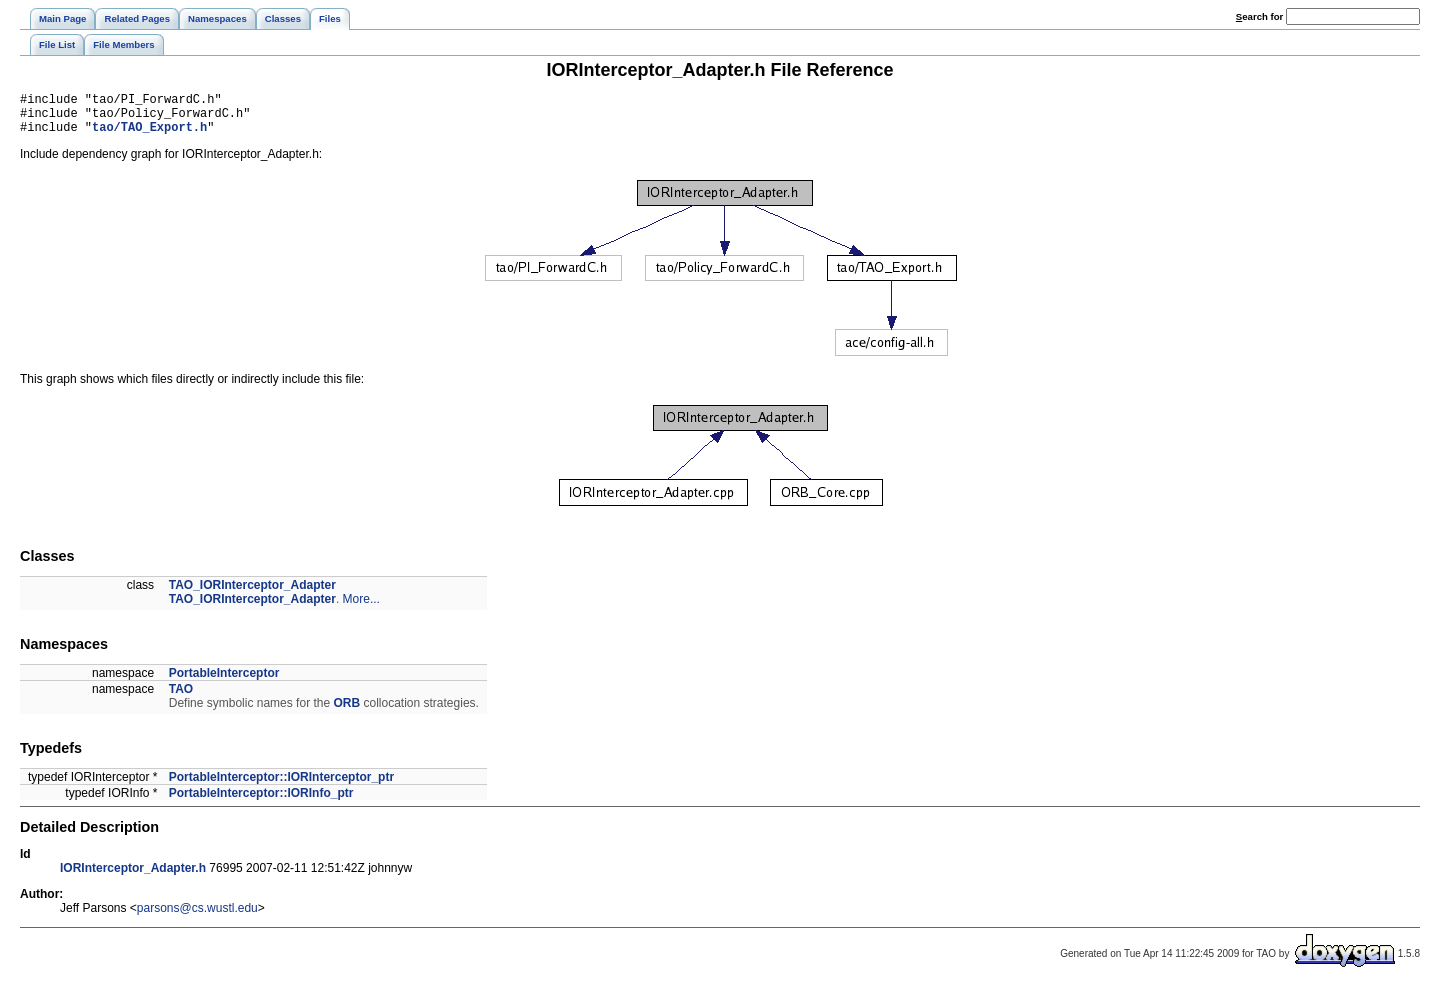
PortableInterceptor (224, 682)
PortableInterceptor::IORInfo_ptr (261, 802)
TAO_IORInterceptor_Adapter (252, 594)
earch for (1259, 16)
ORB (346, 712)
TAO (181, 698)
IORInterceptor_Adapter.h (133, 877)
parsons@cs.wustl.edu (197, 917)
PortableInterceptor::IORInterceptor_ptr (281, 786)
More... (361, 608)
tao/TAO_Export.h (149, 135)
